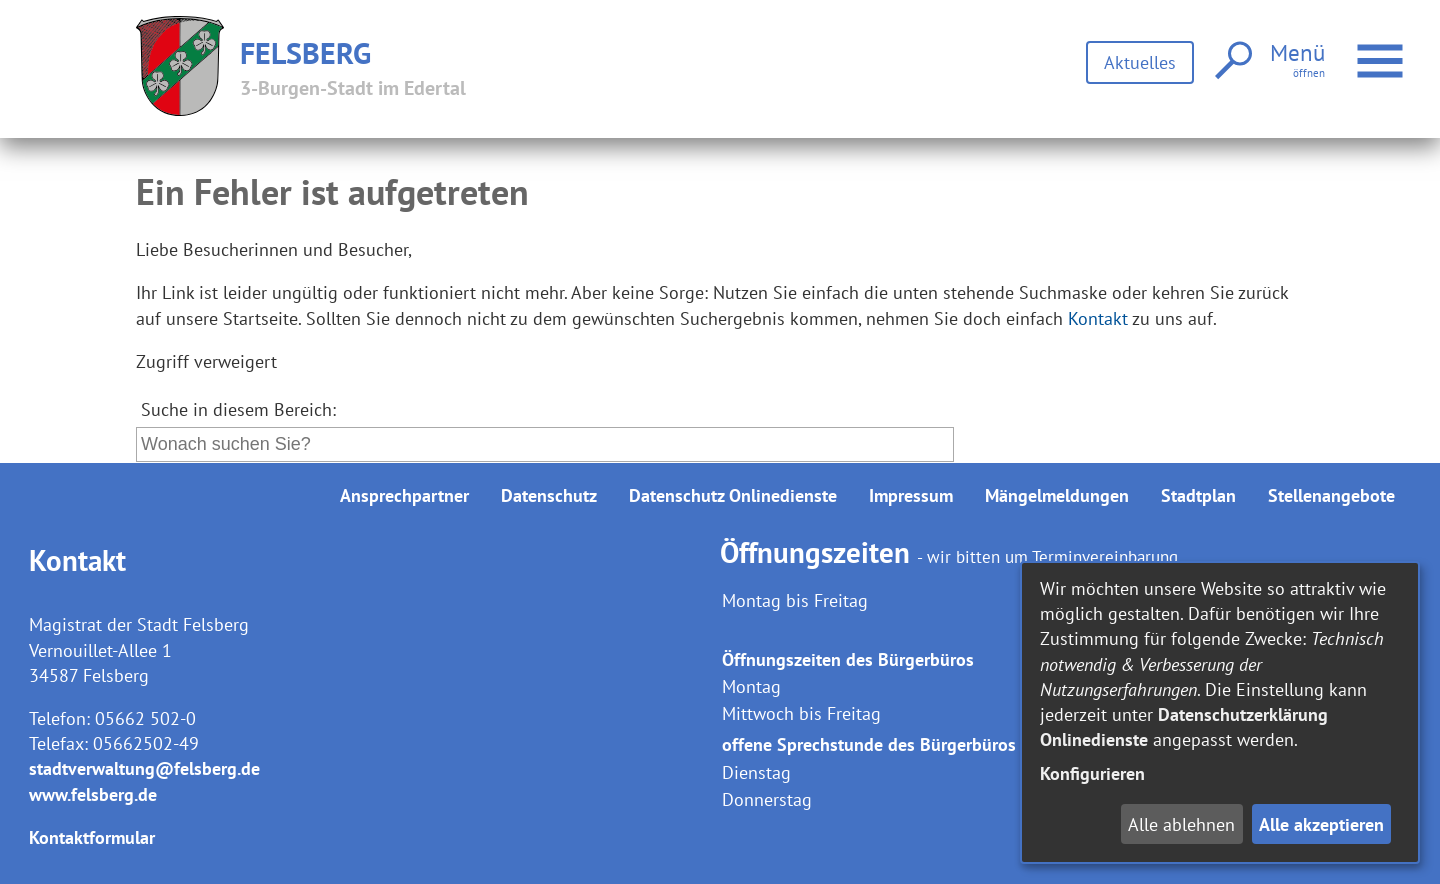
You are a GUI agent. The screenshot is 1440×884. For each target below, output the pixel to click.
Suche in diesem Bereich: (238, 409)
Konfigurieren (1092, 773)
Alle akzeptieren (1321, 824)
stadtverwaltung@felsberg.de (144, 768)
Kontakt (1098, 318)
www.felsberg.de (93, 794)
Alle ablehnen (1181, 824)
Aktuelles (1140, 62)
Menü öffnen (1382, 50)
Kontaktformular (92, 837)
